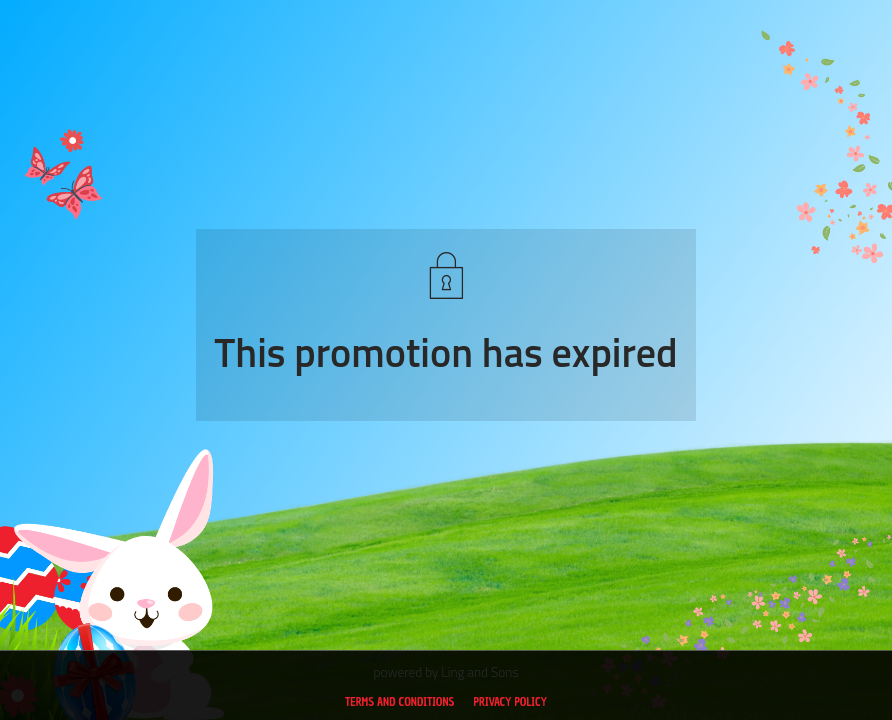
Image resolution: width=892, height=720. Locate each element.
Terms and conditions (399, 702)
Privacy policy (510, 702)
